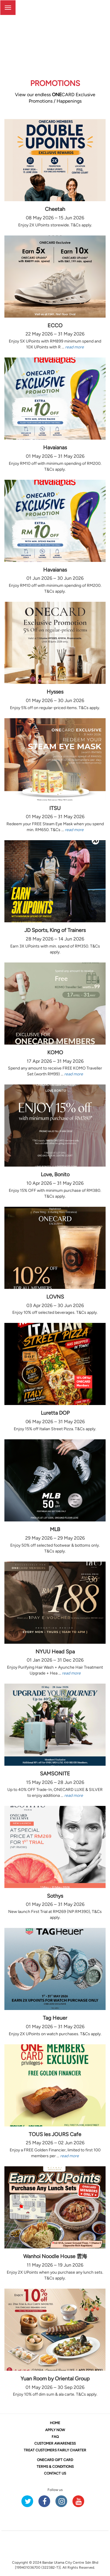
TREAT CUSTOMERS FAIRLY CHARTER (55, 2450)
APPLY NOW (55, 2430)
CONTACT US (55, 2473)
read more (74, 347)
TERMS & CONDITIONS (55, 2467)
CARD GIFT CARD (55, 2460)
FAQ (55, 2437)
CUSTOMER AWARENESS (55, 2443)
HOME (55, 2423)
